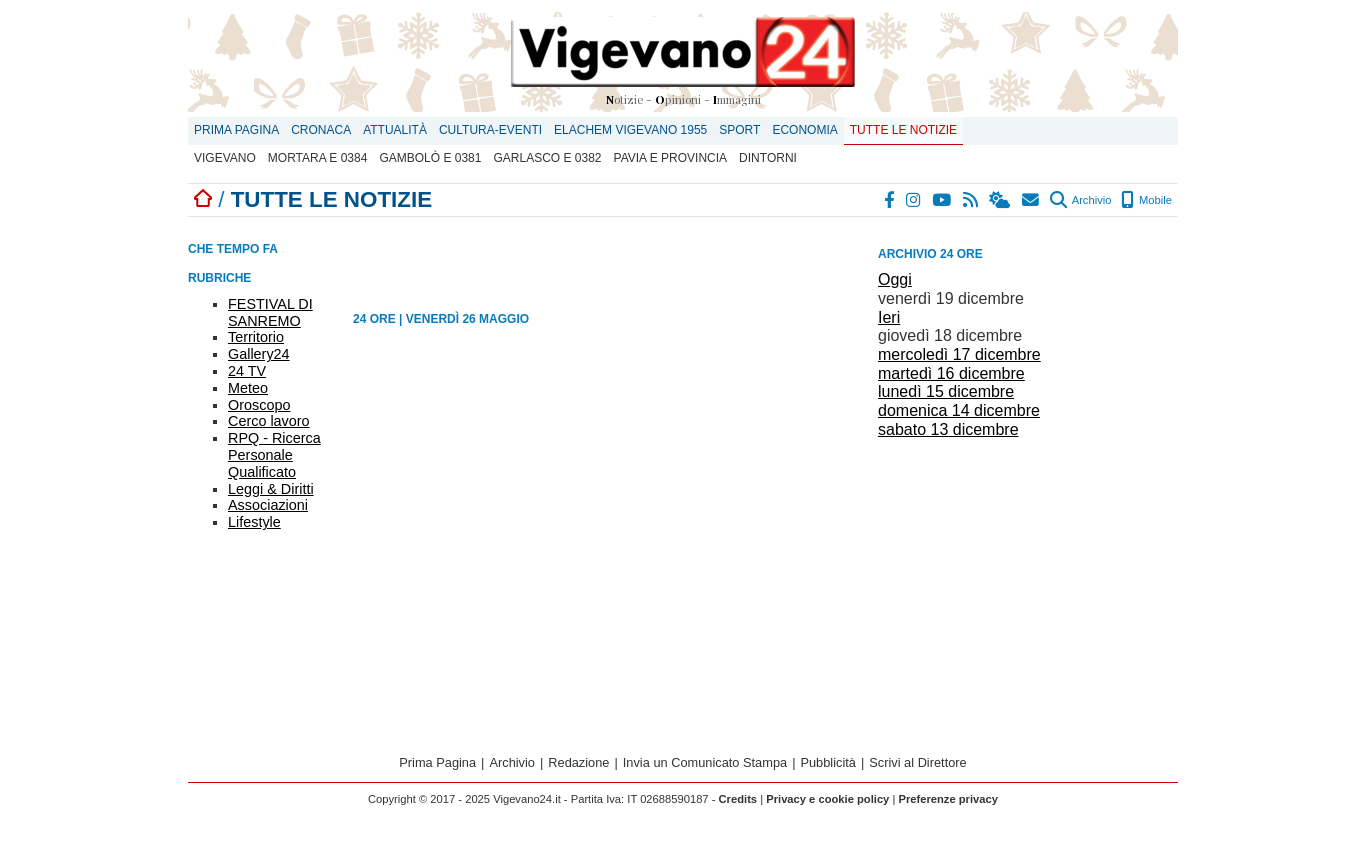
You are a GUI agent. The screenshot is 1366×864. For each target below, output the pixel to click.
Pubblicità (828, 762)
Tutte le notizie (903, 130)
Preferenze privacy (948, 799)
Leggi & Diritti (271, 489)
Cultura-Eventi (490, 130)
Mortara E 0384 (318, 158)
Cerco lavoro (269, 421)
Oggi (895, 279)
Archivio (1080, 200)
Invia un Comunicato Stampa (705, 762)
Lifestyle (254, 522)
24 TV (247, 371)
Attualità (395, 130)
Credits (738, 799)
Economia (804, 130)
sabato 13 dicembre (948, 429)
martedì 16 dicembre (951, 373)
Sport (739, 130)
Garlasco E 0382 (547, 158)
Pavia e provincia (671, 158)
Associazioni (268, 505)
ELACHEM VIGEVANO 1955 (630, 130)
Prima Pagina (236, 130)
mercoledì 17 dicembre (959, 354)
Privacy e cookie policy (827, 799)
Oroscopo (259, 405)
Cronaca (321, 130)
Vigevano (225, 158)
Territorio (256, 337)
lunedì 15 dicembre (946, 391)
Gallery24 (259, 354)
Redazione (578, 762)
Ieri (889, 317)
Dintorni (768, 158)
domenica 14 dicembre (959, 410)
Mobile (1146, 200)
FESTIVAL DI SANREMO (270, 312)
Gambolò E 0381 (430, 158)
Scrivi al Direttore (917, 762)
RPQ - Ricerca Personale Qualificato (274, 455)
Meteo (248, 388)
